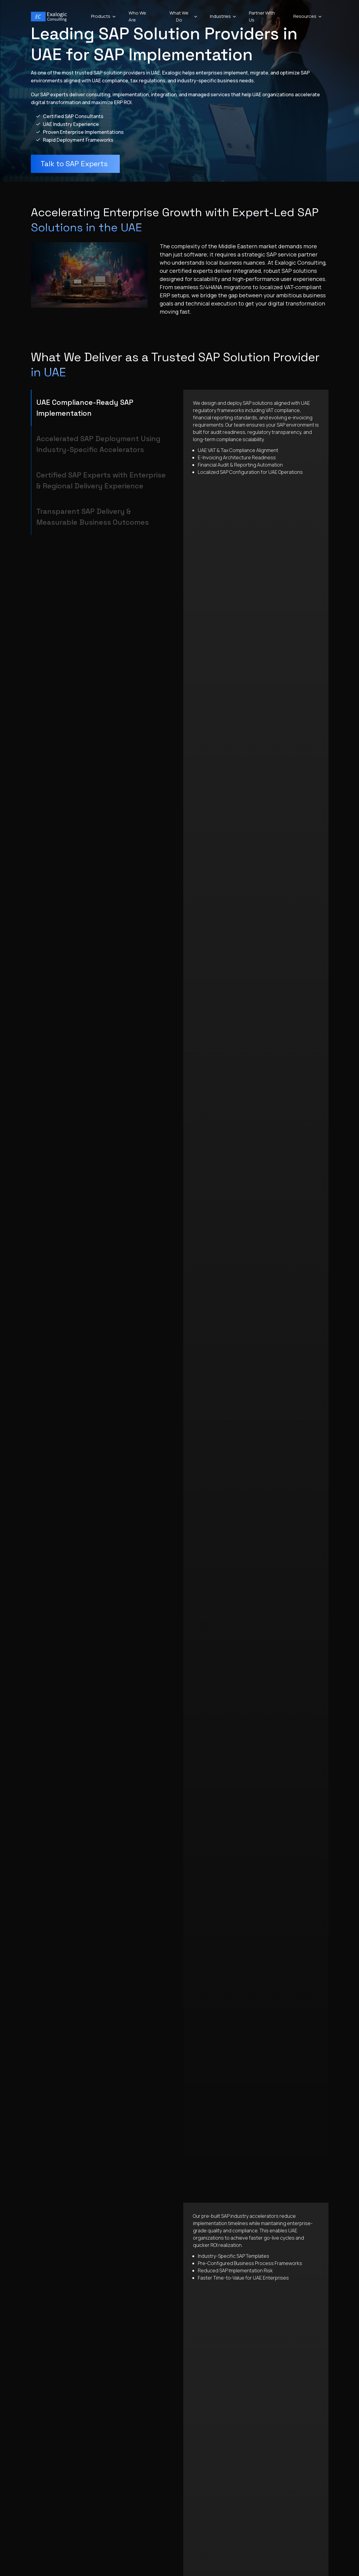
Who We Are (137, 16)
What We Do (183, 16)
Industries (223, 16)
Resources (307, 16)
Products (103, 16)
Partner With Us (262, 16)
